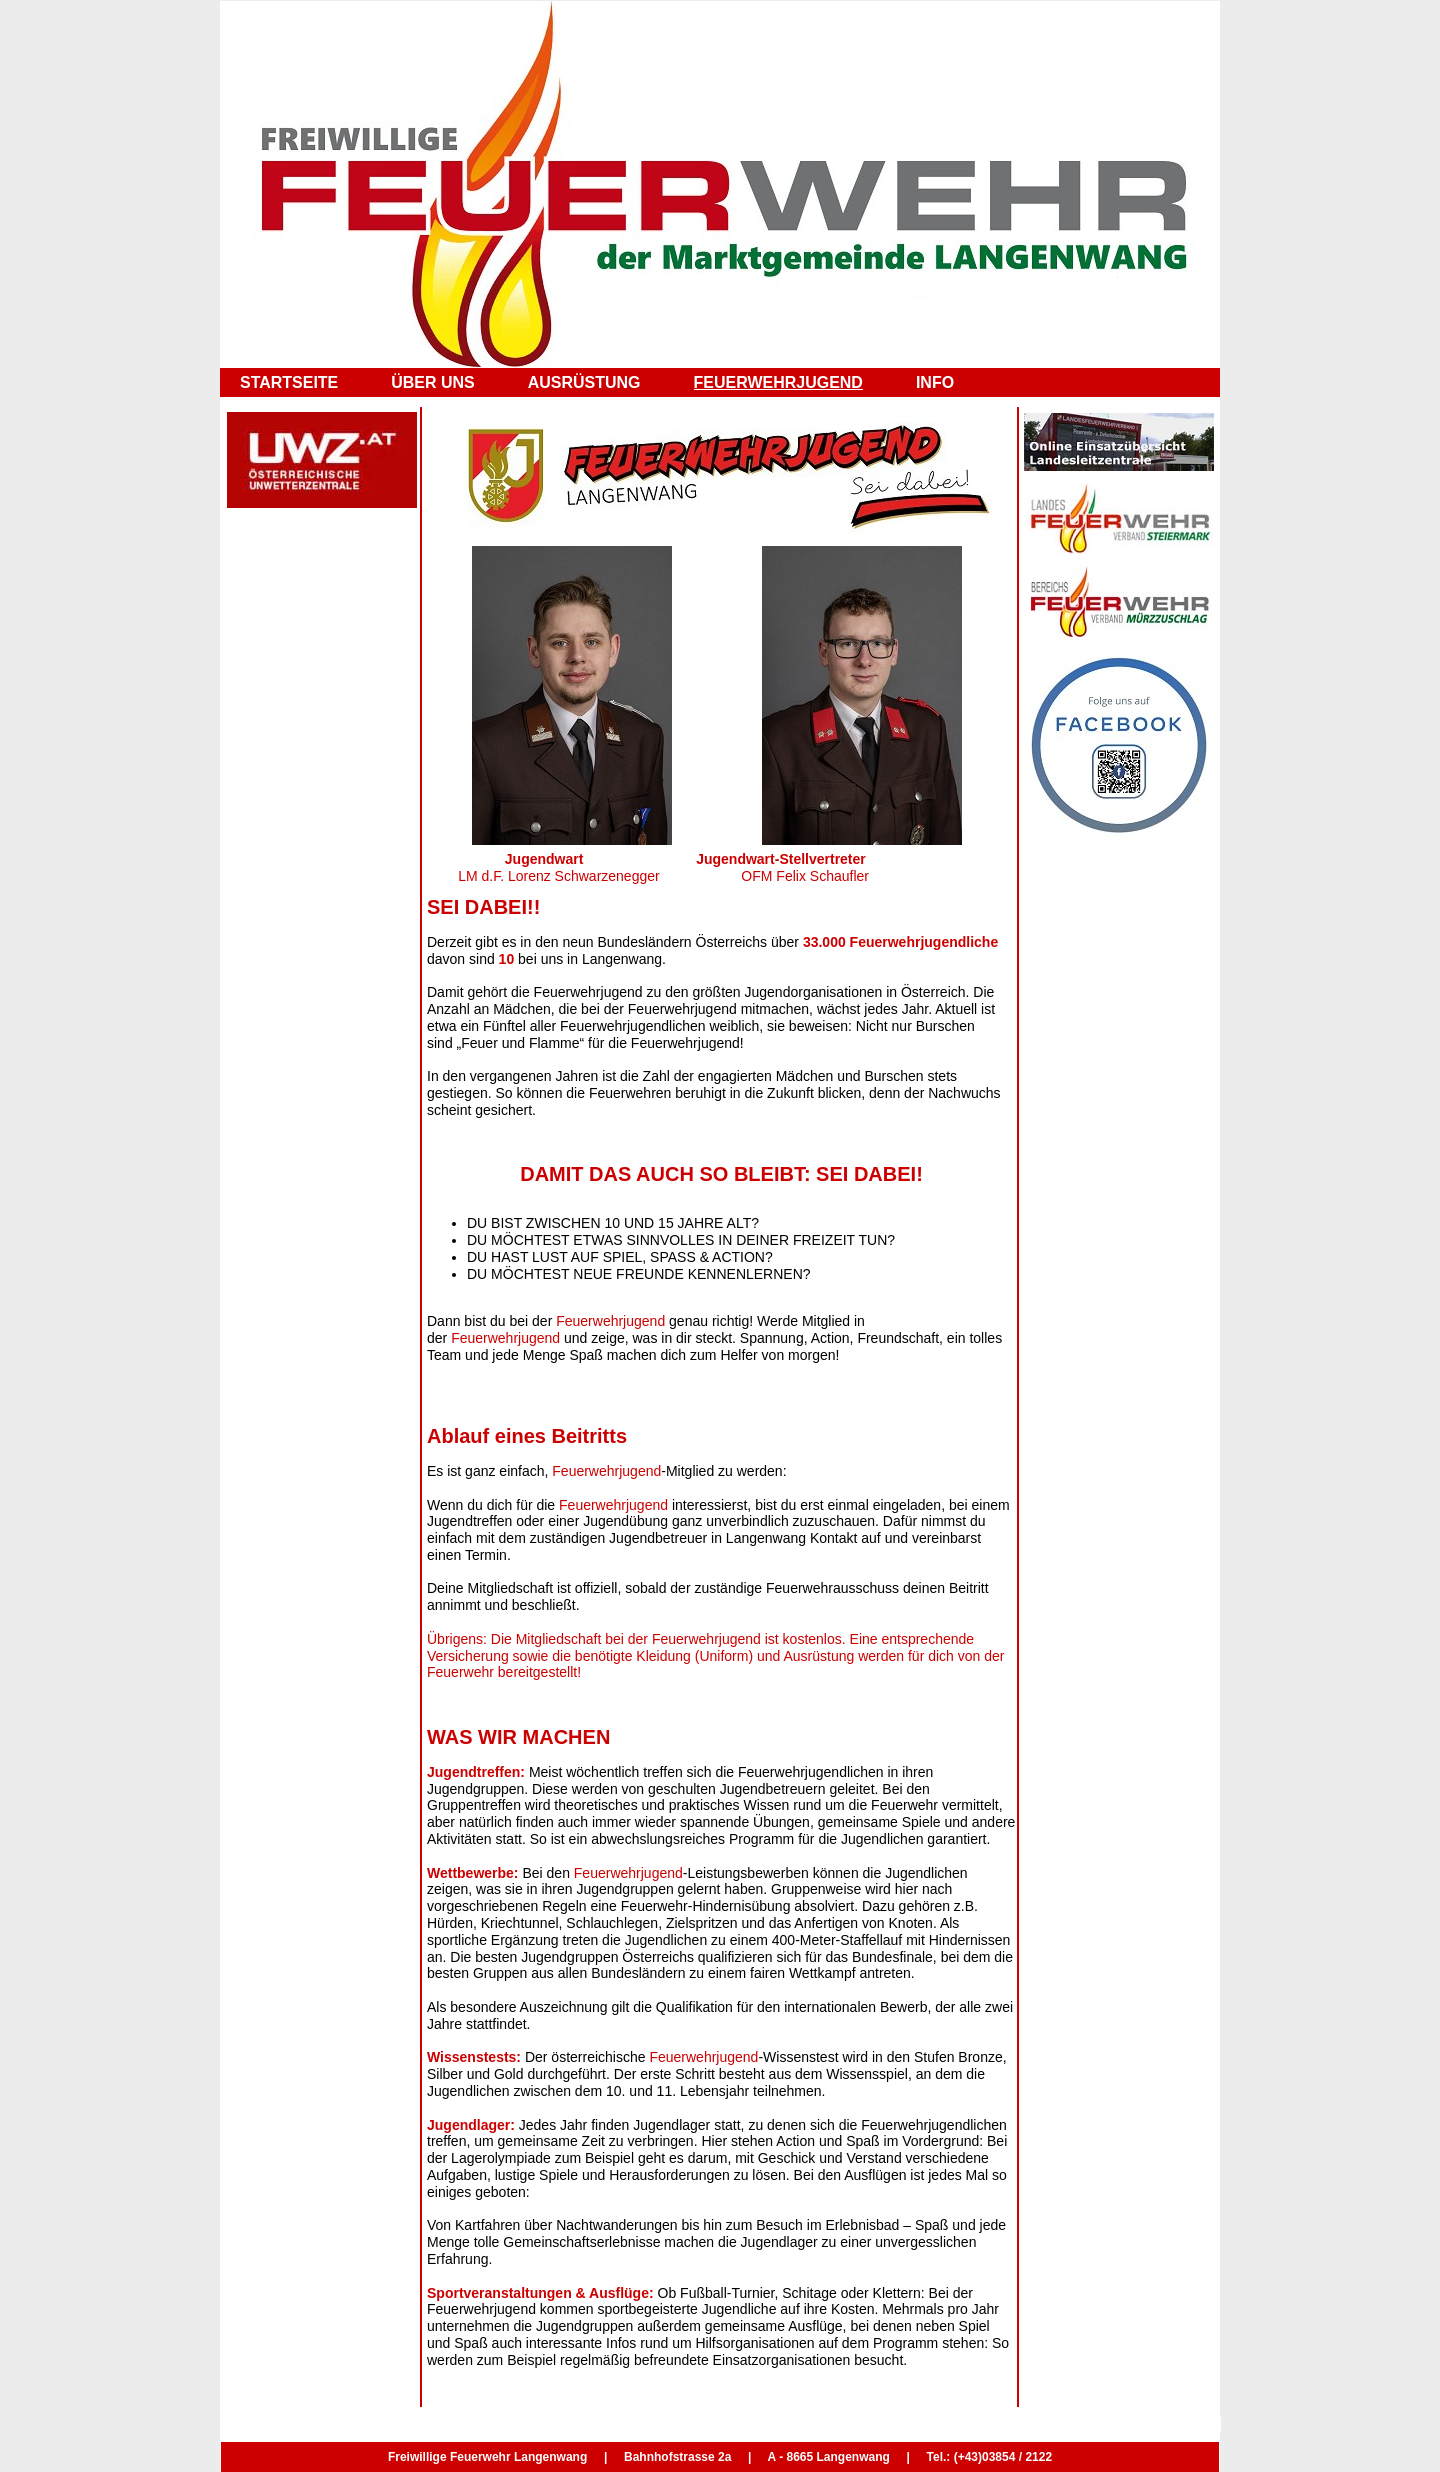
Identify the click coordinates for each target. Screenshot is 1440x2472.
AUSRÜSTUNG (584, 382)
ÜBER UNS (432, 382)
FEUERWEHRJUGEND (778, 382)
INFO (935, 382)
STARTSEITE (289, 382)
